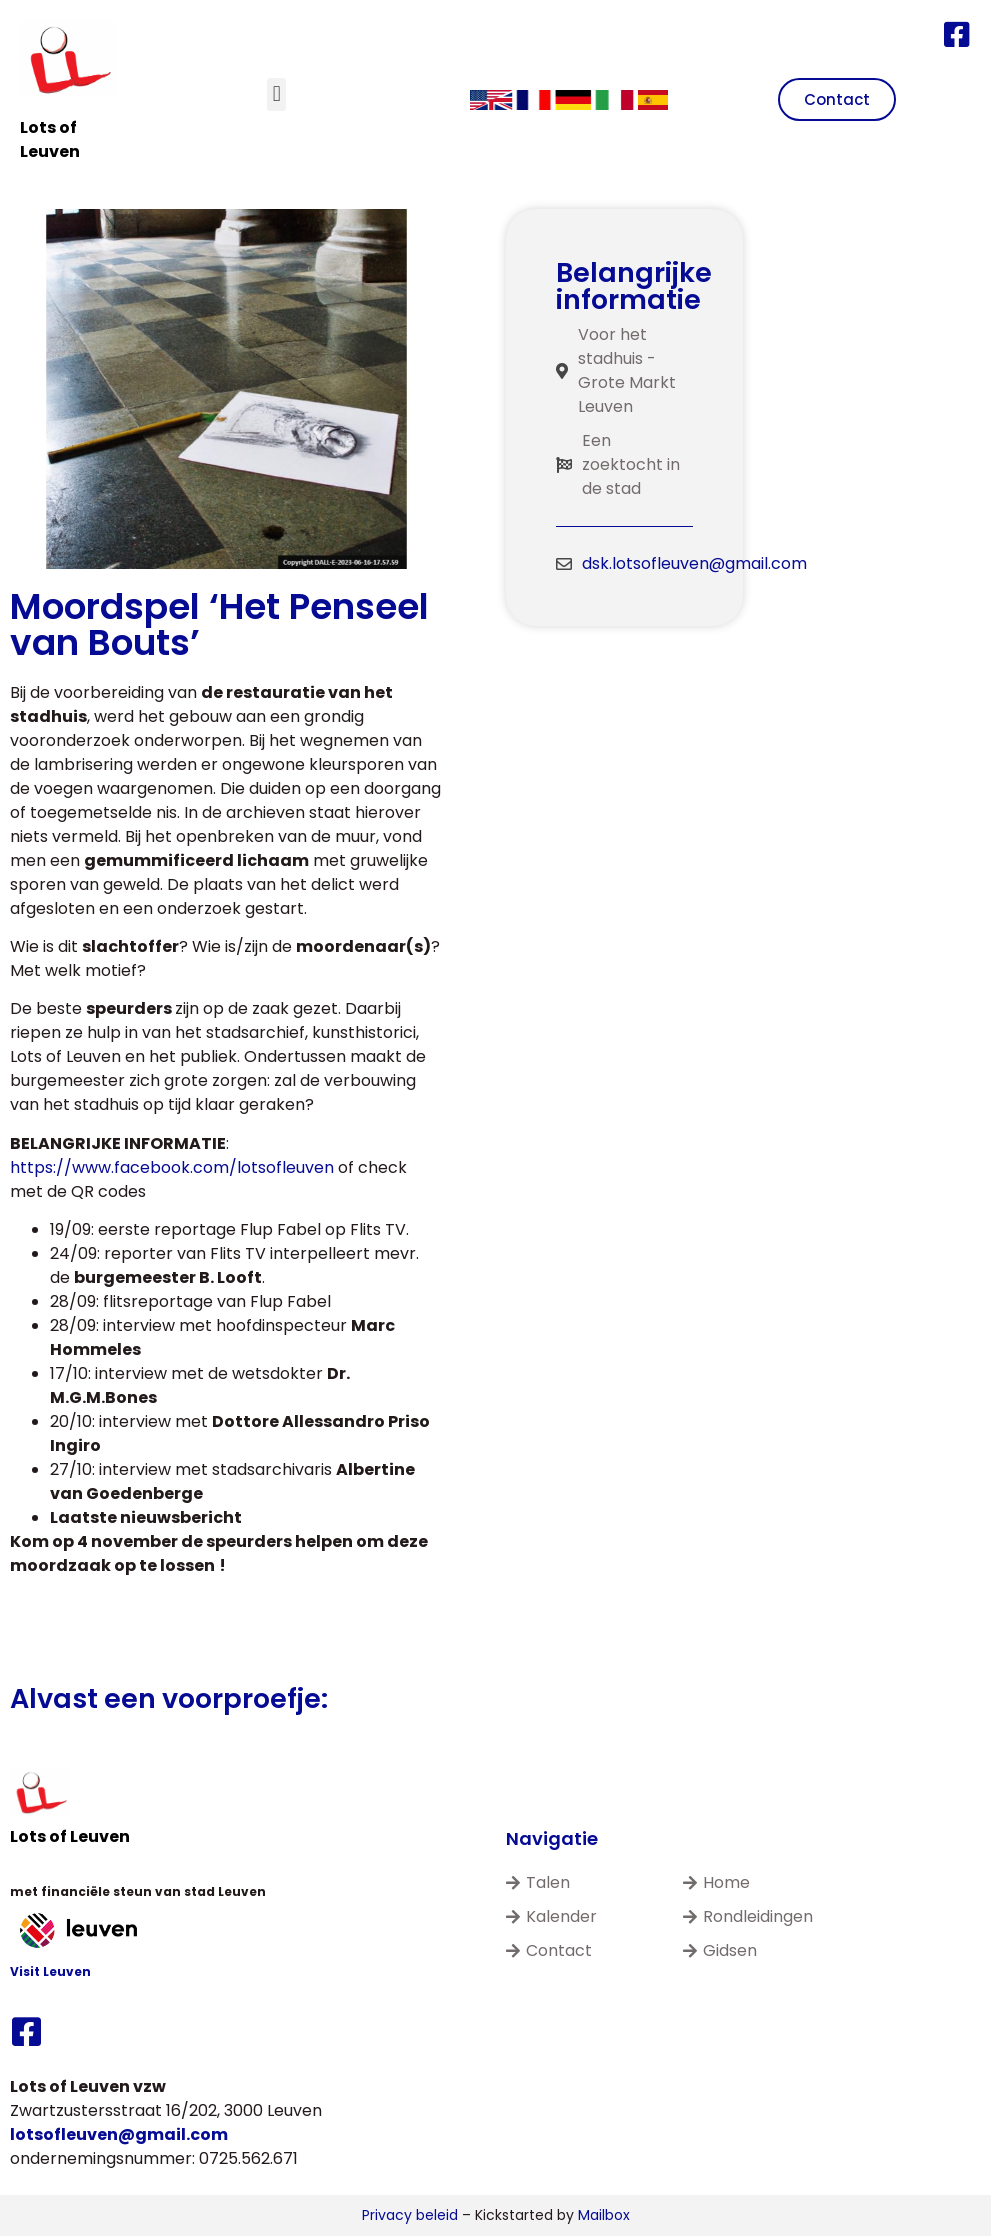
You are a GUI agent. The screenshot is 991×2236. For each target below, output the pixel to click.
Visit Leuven (50, 1971)
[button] (276, 94)
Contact (549, 1950)
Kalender (551, 1916)
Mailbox (604, 2215)
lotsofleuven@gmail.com (119, 2134)
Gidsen (720, 1950)
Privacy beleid (410, 2215)
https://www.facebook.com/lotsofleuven (172, 1167)
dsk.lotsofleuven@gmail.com (694, 563)
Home (716, 1882)
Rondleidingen (748, 1916)
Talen (538, 1882)
